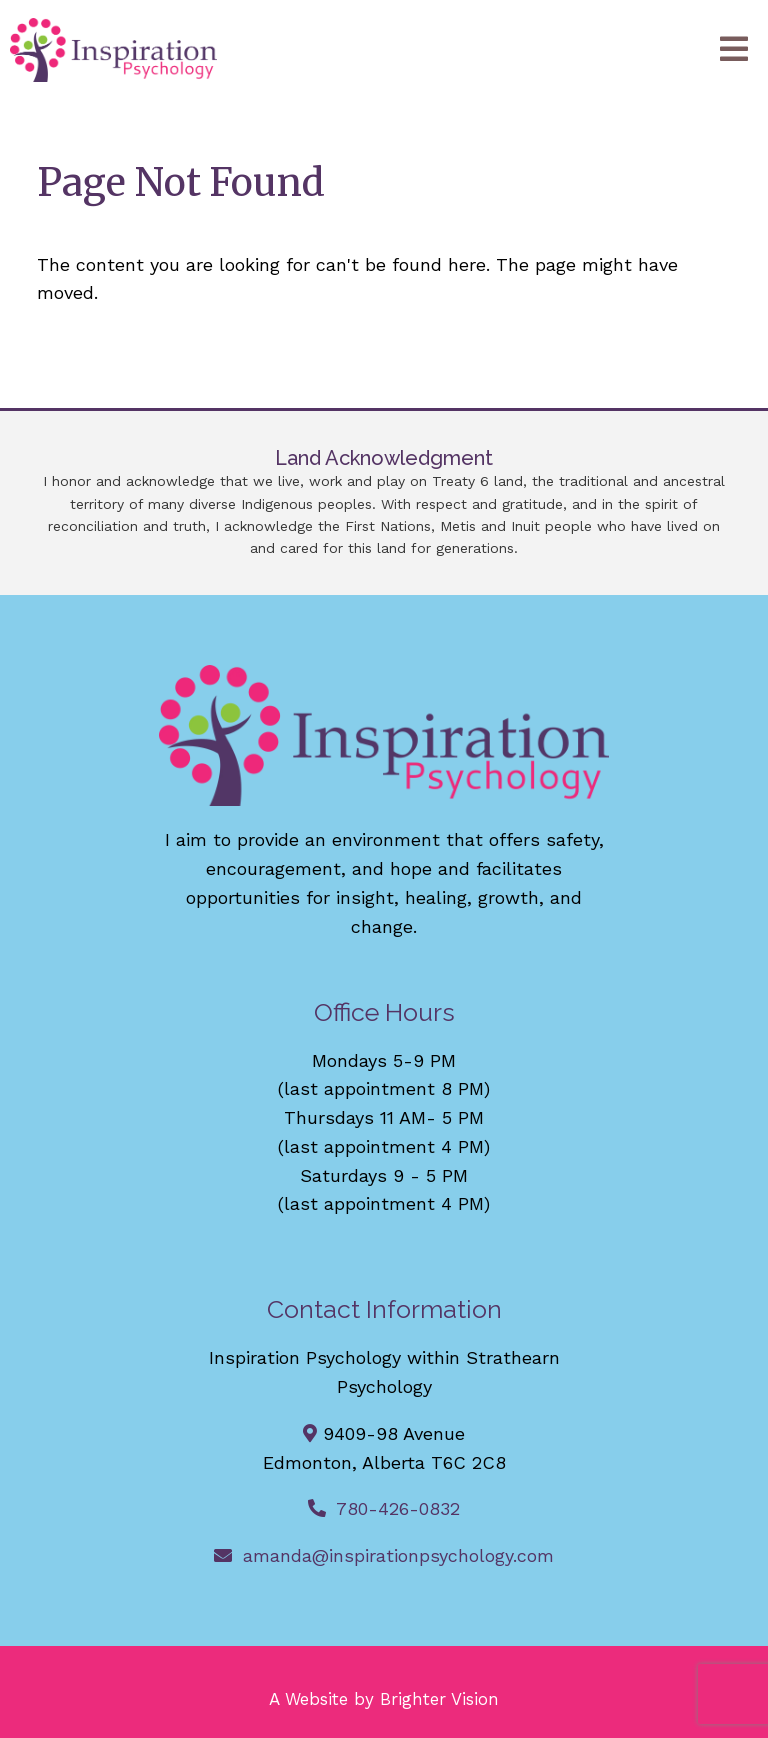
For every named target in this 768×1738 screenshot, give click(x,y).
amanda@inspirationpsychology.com (398, 1555)
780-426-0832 (398, 1508)
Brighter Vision (439, 1699)
